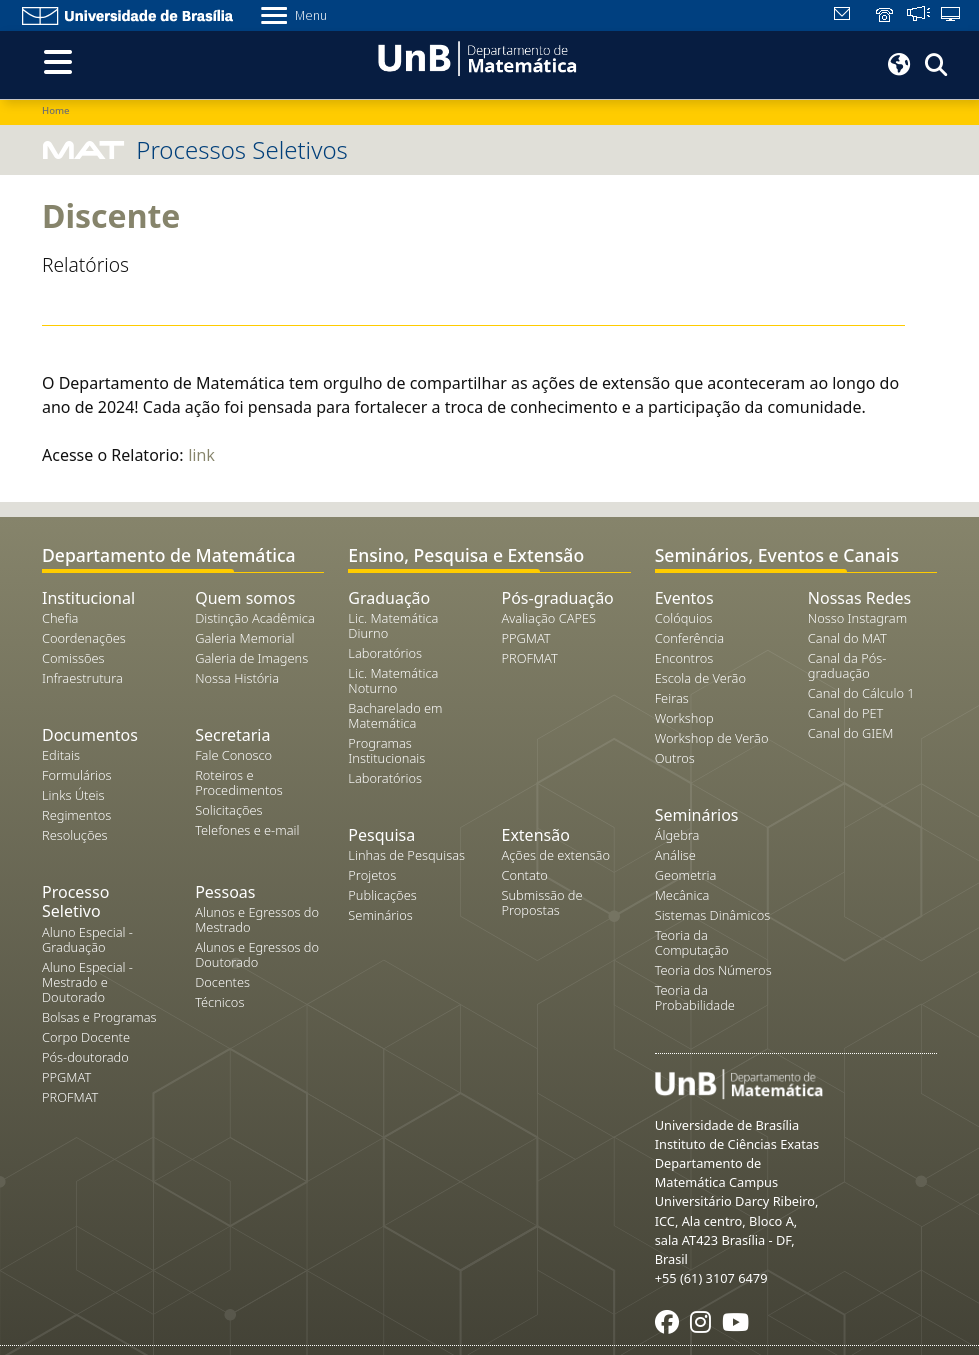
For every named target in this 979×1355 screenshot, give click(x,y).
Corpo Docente (86, 1037)
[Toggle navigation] (58, 62)
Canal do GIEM (851, 733)
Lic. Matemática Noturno (393, 680)
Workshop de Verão (712, 738)
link (201, 455)
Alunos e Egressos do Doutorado (257, 954)
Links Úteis (73, 795)
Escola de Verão (700, 678)
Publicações (382, 895)
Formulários (76, 775)
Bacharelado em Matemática (395, 715)
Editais (61, 755)
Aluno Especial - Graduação (87, 939)
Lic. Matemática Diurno (393, 625)
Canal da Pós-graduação (847, 665)
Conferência (690, 638)
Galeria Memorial (244, 638)
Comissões (73, 658)
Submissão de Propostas (541, 902)
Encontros (684, 658)
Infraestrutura (82, 678)
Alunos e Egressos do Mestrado (257, 919)
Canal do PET (846, 713)
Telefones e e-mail (247, 830)
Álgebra (677, 835)
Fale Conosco (233, 755)
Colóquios (684, 618)
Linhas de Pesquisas (406, 855)
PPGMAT (66, 1077)
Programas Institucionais (386, 750)
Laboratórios (385, 653)
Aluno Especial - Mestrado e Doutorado (87, 982)
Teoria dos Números (713, 970)
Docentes (222, 982)
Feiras (672, 698)
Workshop (684, 718)
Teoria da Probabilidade (695, 997)
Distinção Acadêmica (255, 618)
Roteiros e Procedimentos (239, 782)
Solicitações (228, 810)
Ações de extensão (555, 855)
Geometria (686, 875)
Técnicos (219, 1002)
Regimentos (76, 815)
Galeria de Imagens (251, 658)
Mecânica (682, 895)
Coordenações (84, 638)
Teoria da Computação (692, 942)
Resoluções (75, 835)
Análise (675, 855)
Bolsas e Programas (99, 1017)
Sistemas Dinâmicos (713, 915)
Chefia (60, 618)
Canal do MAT (847, 638)
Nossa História (237, 678)
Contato (524, 875)
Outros (675, 758)
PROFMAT (70, 1097)
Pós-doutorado (85, 1057)
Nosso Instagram (857, 618)
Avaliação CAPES (548, 618)
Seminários (380, 915)
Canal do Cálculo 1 (861, 693)
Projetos (372, 875)
